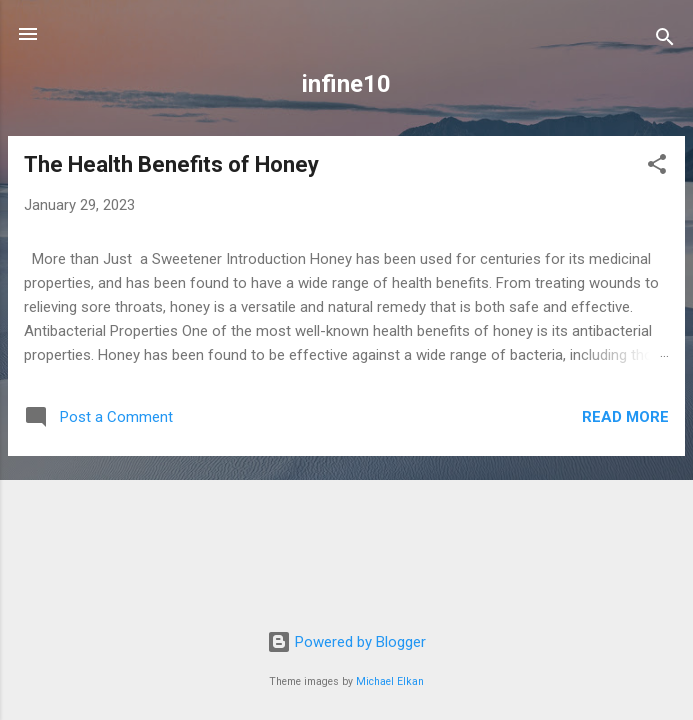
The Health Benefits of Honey (171, 164)
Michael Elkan (390, 681)
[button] (657, 167)
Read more (625, 417)
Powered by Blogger (346, 642)
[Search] (665, 40)
